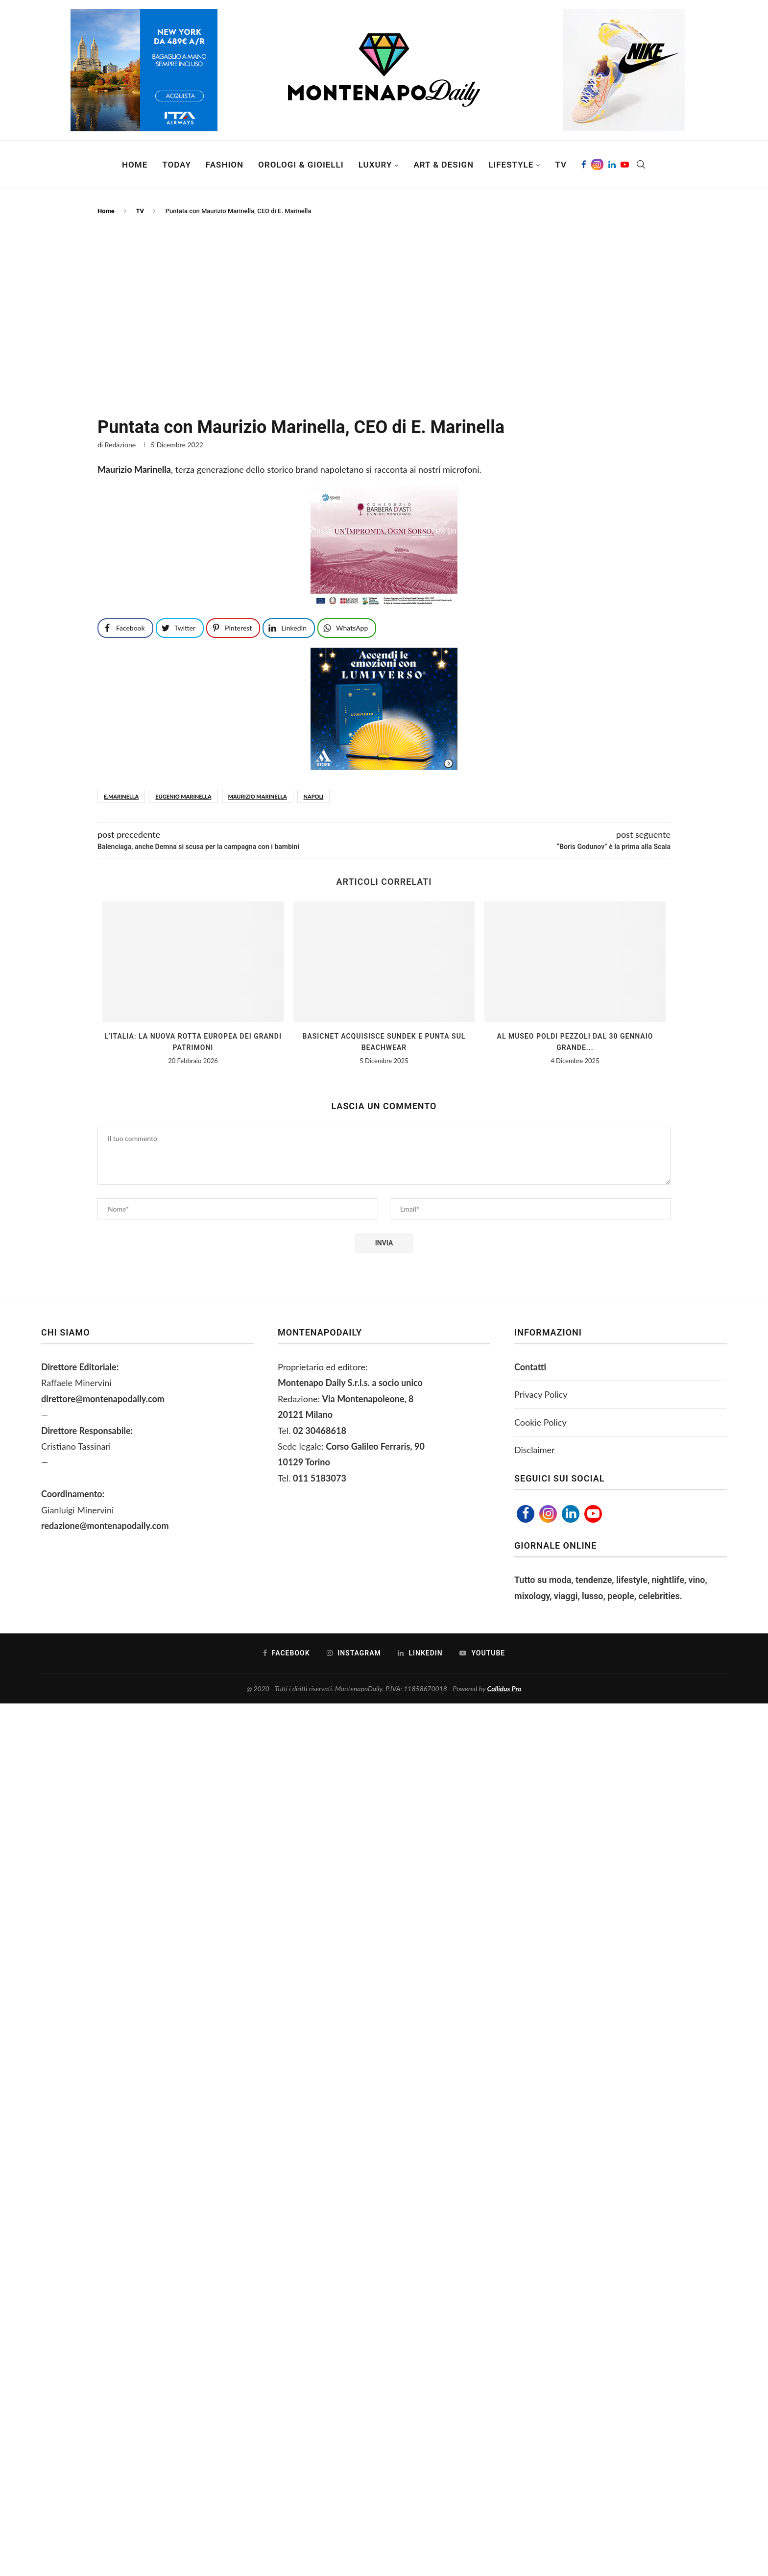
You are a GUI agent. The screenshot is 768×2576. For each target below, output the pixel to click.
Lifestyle (510, 165)
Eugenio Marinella (183, 796)
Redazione (120, 444)
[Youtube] (625, 165)
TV (561, 165)
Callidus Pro (504, 1688)
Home (134, 165)
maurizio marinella (257, 796)
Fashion (224, 165)
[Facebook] (583, 165)
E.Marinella (121, 796)
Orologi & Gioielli (301, 165)
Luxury (375, 165)
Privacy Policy (541, 1394)
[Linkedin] (612, 165)
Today (176, 165)
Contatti (530, 1366)
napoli (314, 796)
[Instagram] (597, 165)
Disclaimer (534, 1449)
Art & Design (443, 165)
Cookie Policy (540, 1422)
